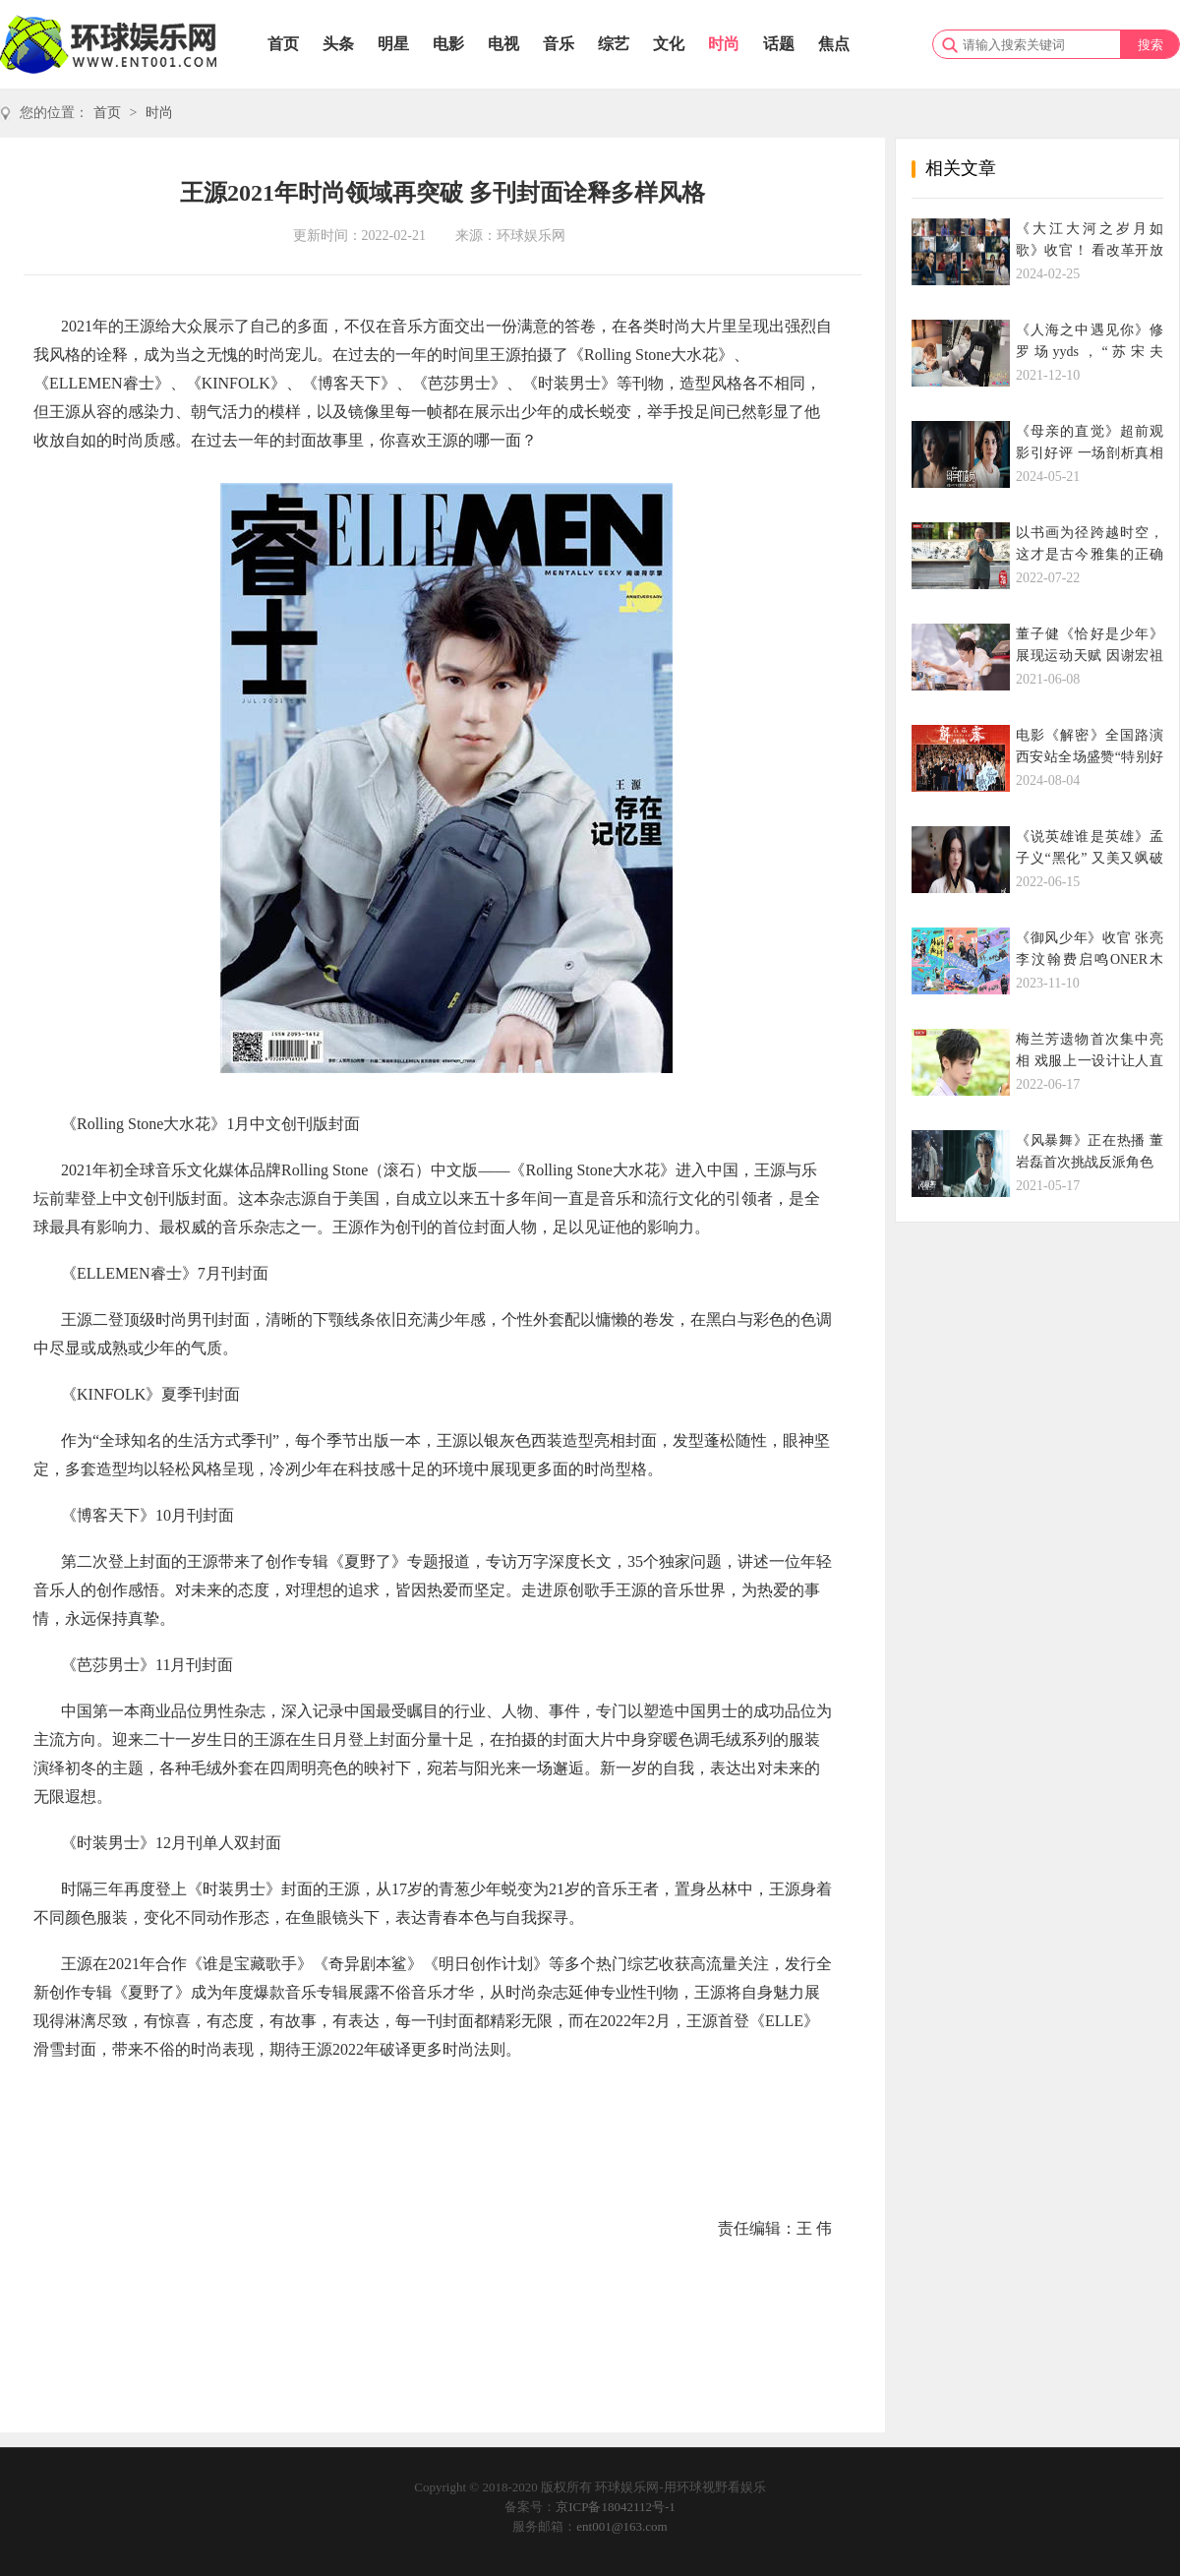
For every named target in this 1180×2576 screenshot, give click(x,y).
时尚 (723, 43)
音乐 (558, 43)
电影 (448, 43)
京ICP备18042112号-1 (616, 2506)
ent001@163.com (622, 2526)
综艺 (613, 43)
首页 (283, 43)
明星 (393, 43)
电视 (503, 43)
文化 (668, 43)
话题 (779, 43)
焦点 (834, 43)
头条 (338, 43)
